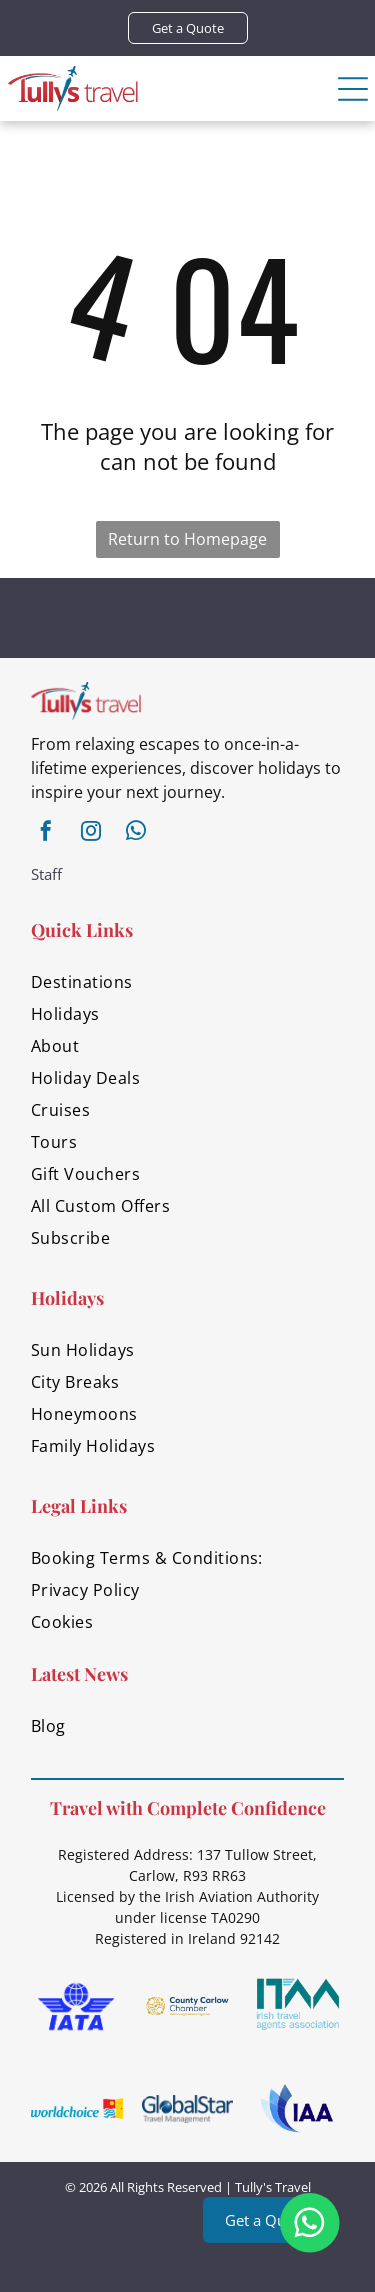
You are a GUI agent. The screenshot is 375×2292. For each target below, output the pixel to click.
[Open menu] (353, 89)
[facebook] (46, 833)
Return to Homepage (187, 539)
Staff (46, 874)
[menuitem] (187, 982)
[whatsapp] (136, 833)
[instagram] (91, 833)
